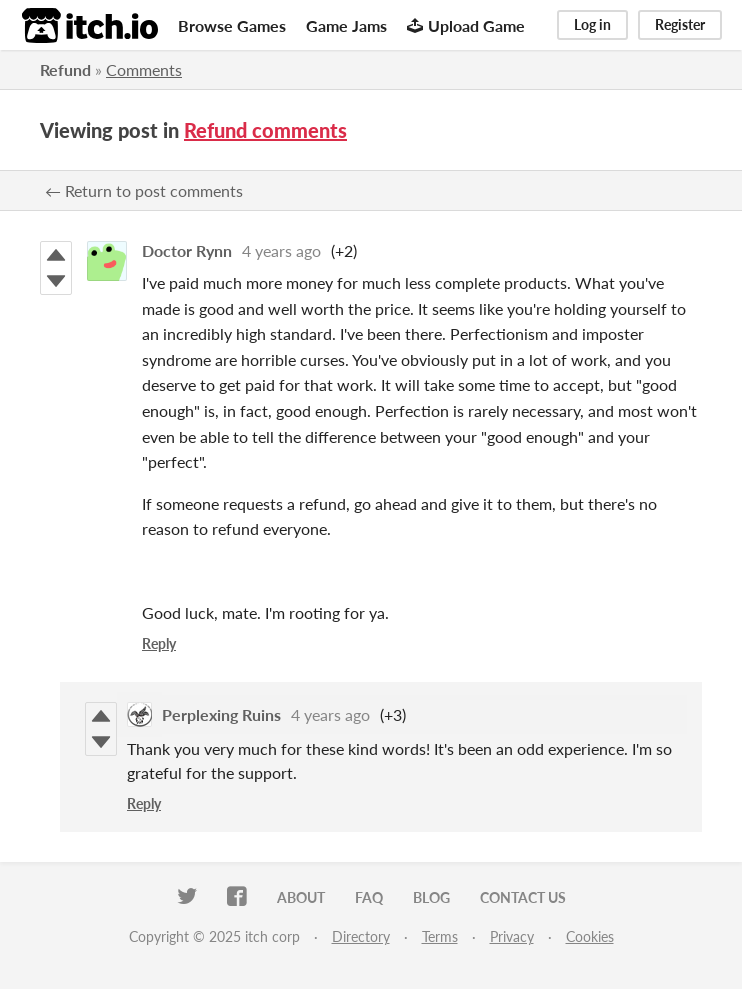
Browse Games (232, 25)
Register (680, 24)
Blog (431, 897)
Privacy (512, 936)
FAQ (369, 897)
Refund (65, 69)
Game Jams (346, 25)
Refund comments (265, 130)
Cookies (590, 936)
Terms (440, 936)
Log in (592, 24)
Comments (144, 69)
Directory (361, 936)
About (301, 897)
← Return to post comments (144, 190)
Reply (159, 643)
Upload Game (466, 25)
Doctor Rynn (187, 250)
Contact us (523, 897)
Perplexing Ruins (221, 714)
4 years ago (281, 250)
